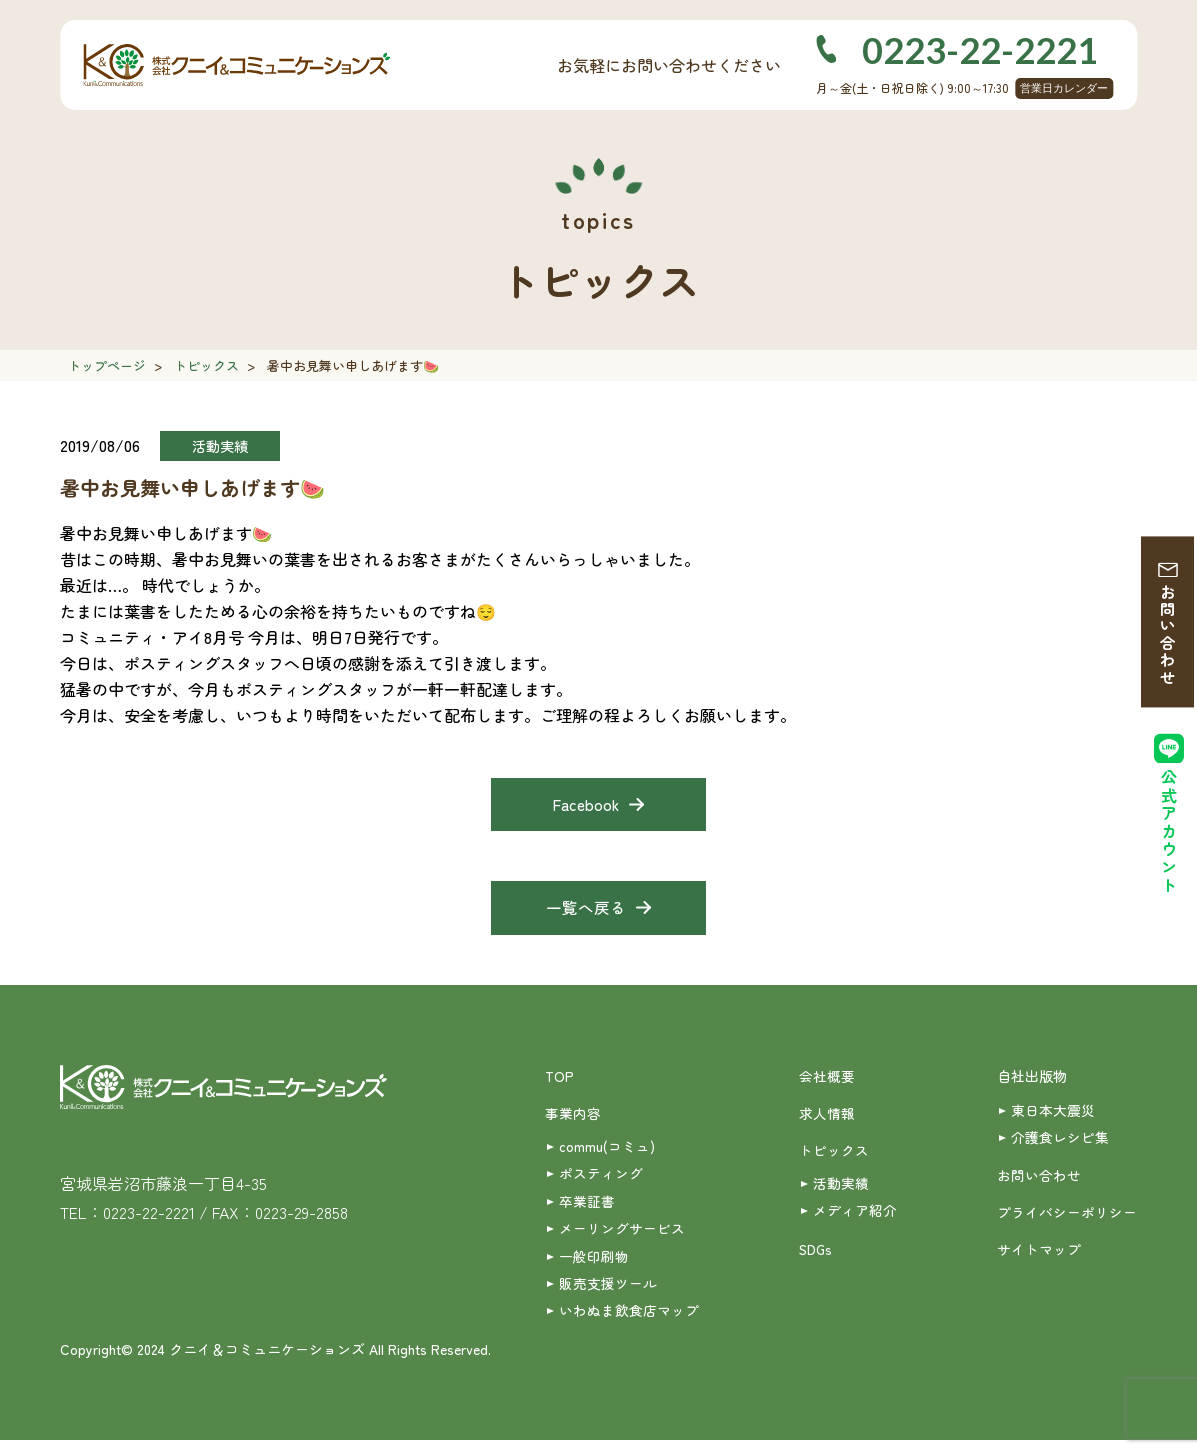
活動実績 (841, 1190)
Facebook (585, 806)
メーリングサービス (622, 1237)
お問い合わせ (1169, 637)
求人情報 (827, 1119)
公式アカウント (1169, 836)
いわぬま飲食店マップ (629, 1322)
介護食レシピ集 (1060, 1143)
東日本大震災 (1053, 1115)
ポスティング (601, 1181)
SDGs (816, 1258)
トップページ (107, 365)
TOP (559, 1081)
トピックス (206, 365)
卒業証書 (587, 1209)
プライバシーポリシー (1067, 1220)
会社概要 (827, 1081)
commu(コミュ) (607, 1153)
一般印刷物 (594, 1265)
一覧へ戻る (586, 912)
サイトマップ (1039, 1258)
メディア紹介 (855, 1219)
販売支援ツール (608, 1294)
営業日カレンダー (1064, 88)
